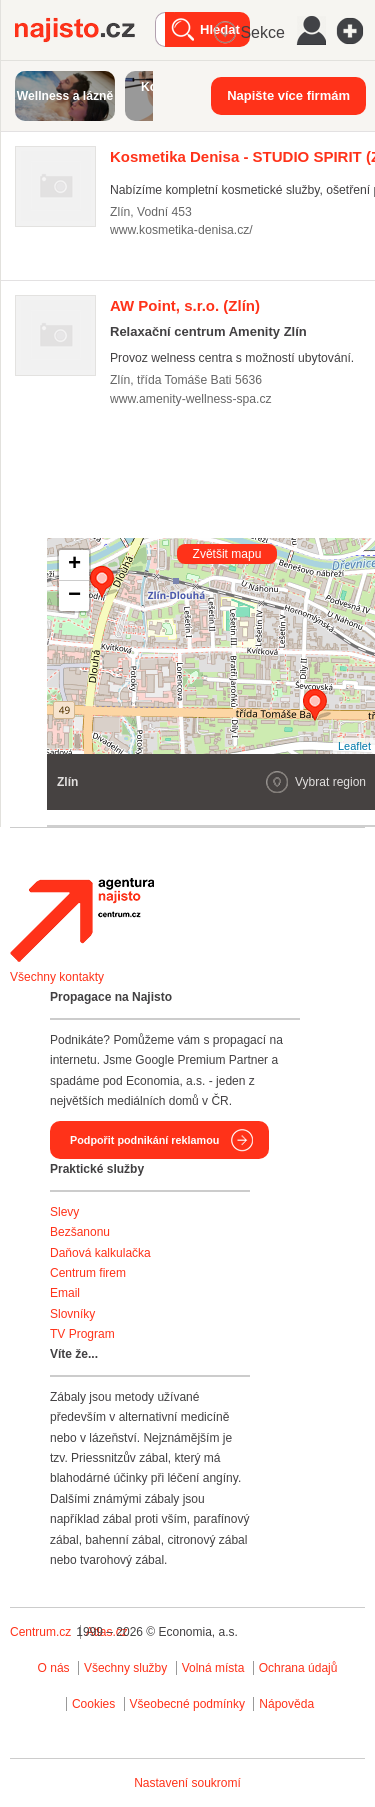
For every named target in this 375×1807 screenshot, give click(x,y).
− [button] (74, 596)
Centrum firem (88, 1273)
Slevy (64, 1212)
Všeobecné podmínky (187, 1704)
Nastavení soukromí (187, 1783)
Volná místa (213, 1668)
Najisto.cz (85, 30)
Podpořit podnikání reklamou (144, 1140)
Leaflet (354, 746)
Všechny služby (127, 1668)
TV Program (82, 1334)
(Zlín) (185, 305)
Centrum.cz (40, 1632)
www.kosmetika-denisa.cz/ (181, 230)
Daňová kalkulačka (100, 1253)
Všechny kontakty (57, 977)
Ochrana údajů (298, 1668)
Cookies (93, 1704)
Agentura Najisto (82, 920)
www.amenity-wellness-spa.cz (191, 399)
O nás (54, 1668)
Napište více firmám (288, 95)
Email (65, 1293)
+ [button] (74, 565)
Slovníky (72, 1314)
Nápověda (286, 1704)
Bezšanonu (80, 1232)
